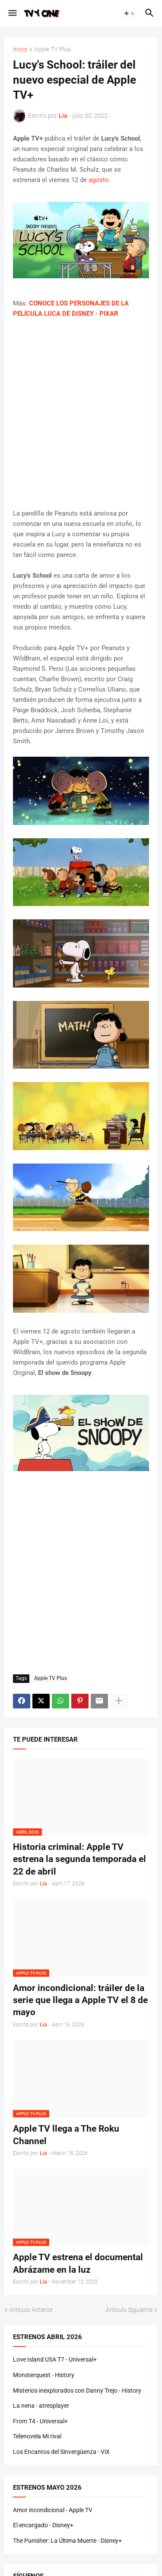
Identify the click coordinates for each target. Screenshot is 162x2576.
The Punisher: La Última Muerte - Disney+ (67, 2540)
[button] (12, 13)
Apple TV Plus (52, 49)
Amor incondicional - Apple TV (52, 2510)
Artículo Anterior (31, 2309)
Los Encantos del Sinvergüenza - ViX (61, 2451)
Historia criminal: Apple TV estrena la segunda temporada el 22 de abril (79, 1859)
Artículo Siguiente (129, 2309)
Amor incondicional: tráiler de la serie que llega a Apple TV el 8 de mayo (80, 2000)
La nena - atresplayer (41, 2405)
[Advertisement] (81, 413)
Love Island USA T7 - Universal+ (55, 2359)
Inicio (20, 49)
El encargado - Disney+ (43, 2525)
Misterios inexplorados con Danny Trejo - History (77, 2390)
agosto (99, 180)
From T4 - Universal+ (40, 2421)
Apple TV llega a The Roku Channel (66, 2134)
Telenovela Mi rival (37, 2436)
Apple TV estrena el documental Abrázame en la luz (78, 2263)
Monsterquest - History (43, 2375)
